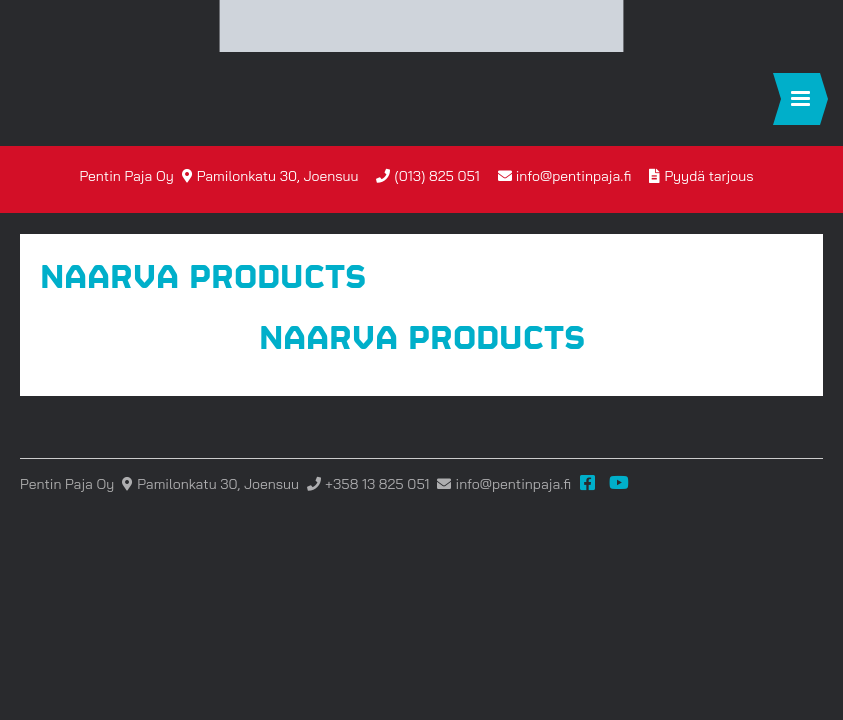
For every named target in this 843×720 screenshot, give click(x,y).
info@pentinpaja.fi (574, 176)
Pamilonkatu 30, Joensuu (278, 176)
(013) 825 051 (437, 176)
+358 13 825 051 (377, 484)
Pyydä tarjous (708, 176)
